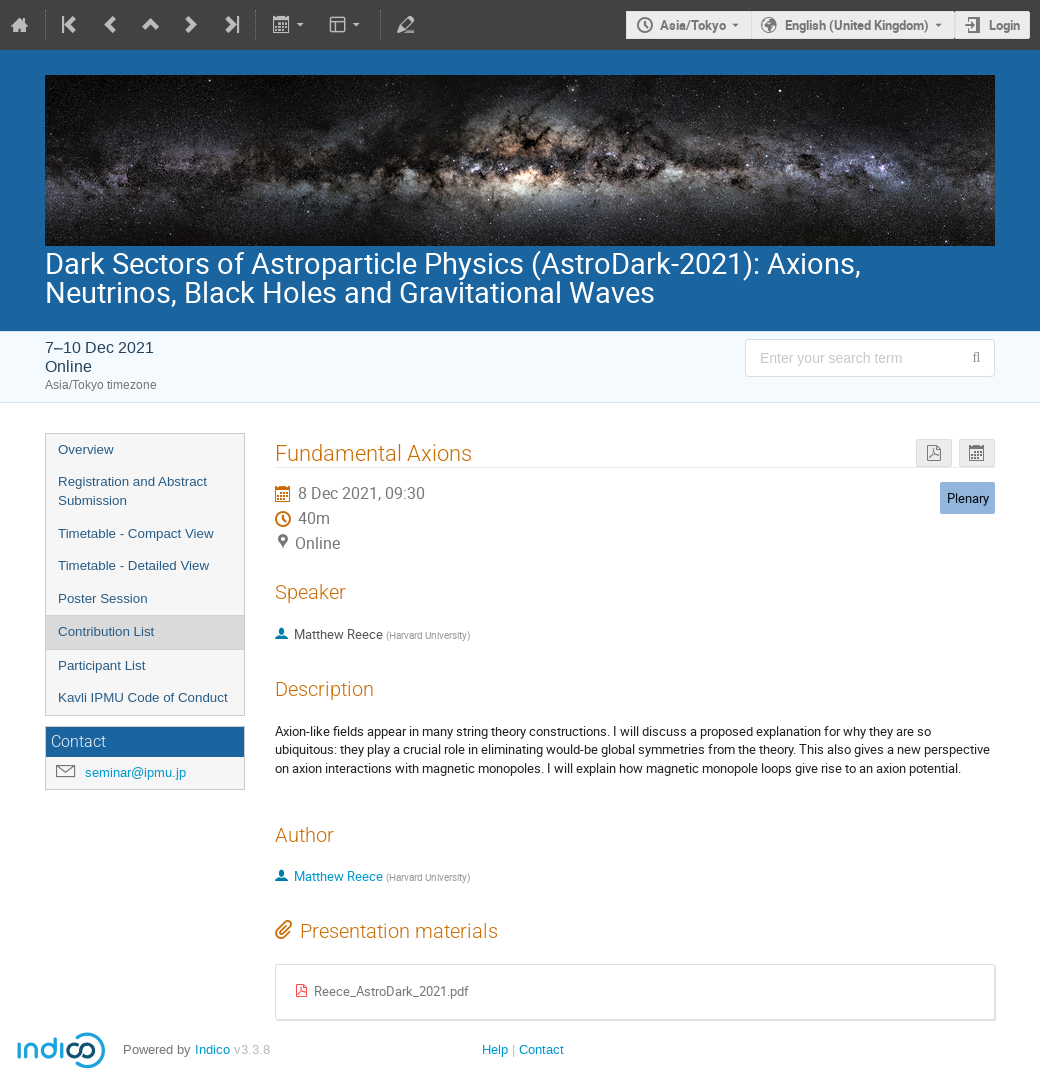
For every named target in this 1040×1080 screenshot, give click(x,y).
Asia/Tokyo (693, 25)
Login (1004, 25)
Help (495, 1049)
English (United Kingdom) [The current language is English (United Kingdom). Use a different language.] (857, 25)
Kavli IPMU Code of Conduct (143, 697)
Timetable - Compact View (136, 533)
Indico (212, 1049)
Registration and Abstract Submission (132, 491)
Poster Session (103, 598)
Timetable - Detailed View (133, 565)
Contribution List (106, 631)
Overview (86, 449)
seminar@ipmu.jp (135, 772)
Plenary (968, 498)
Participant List (101, 665)
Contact (541, 1049)
